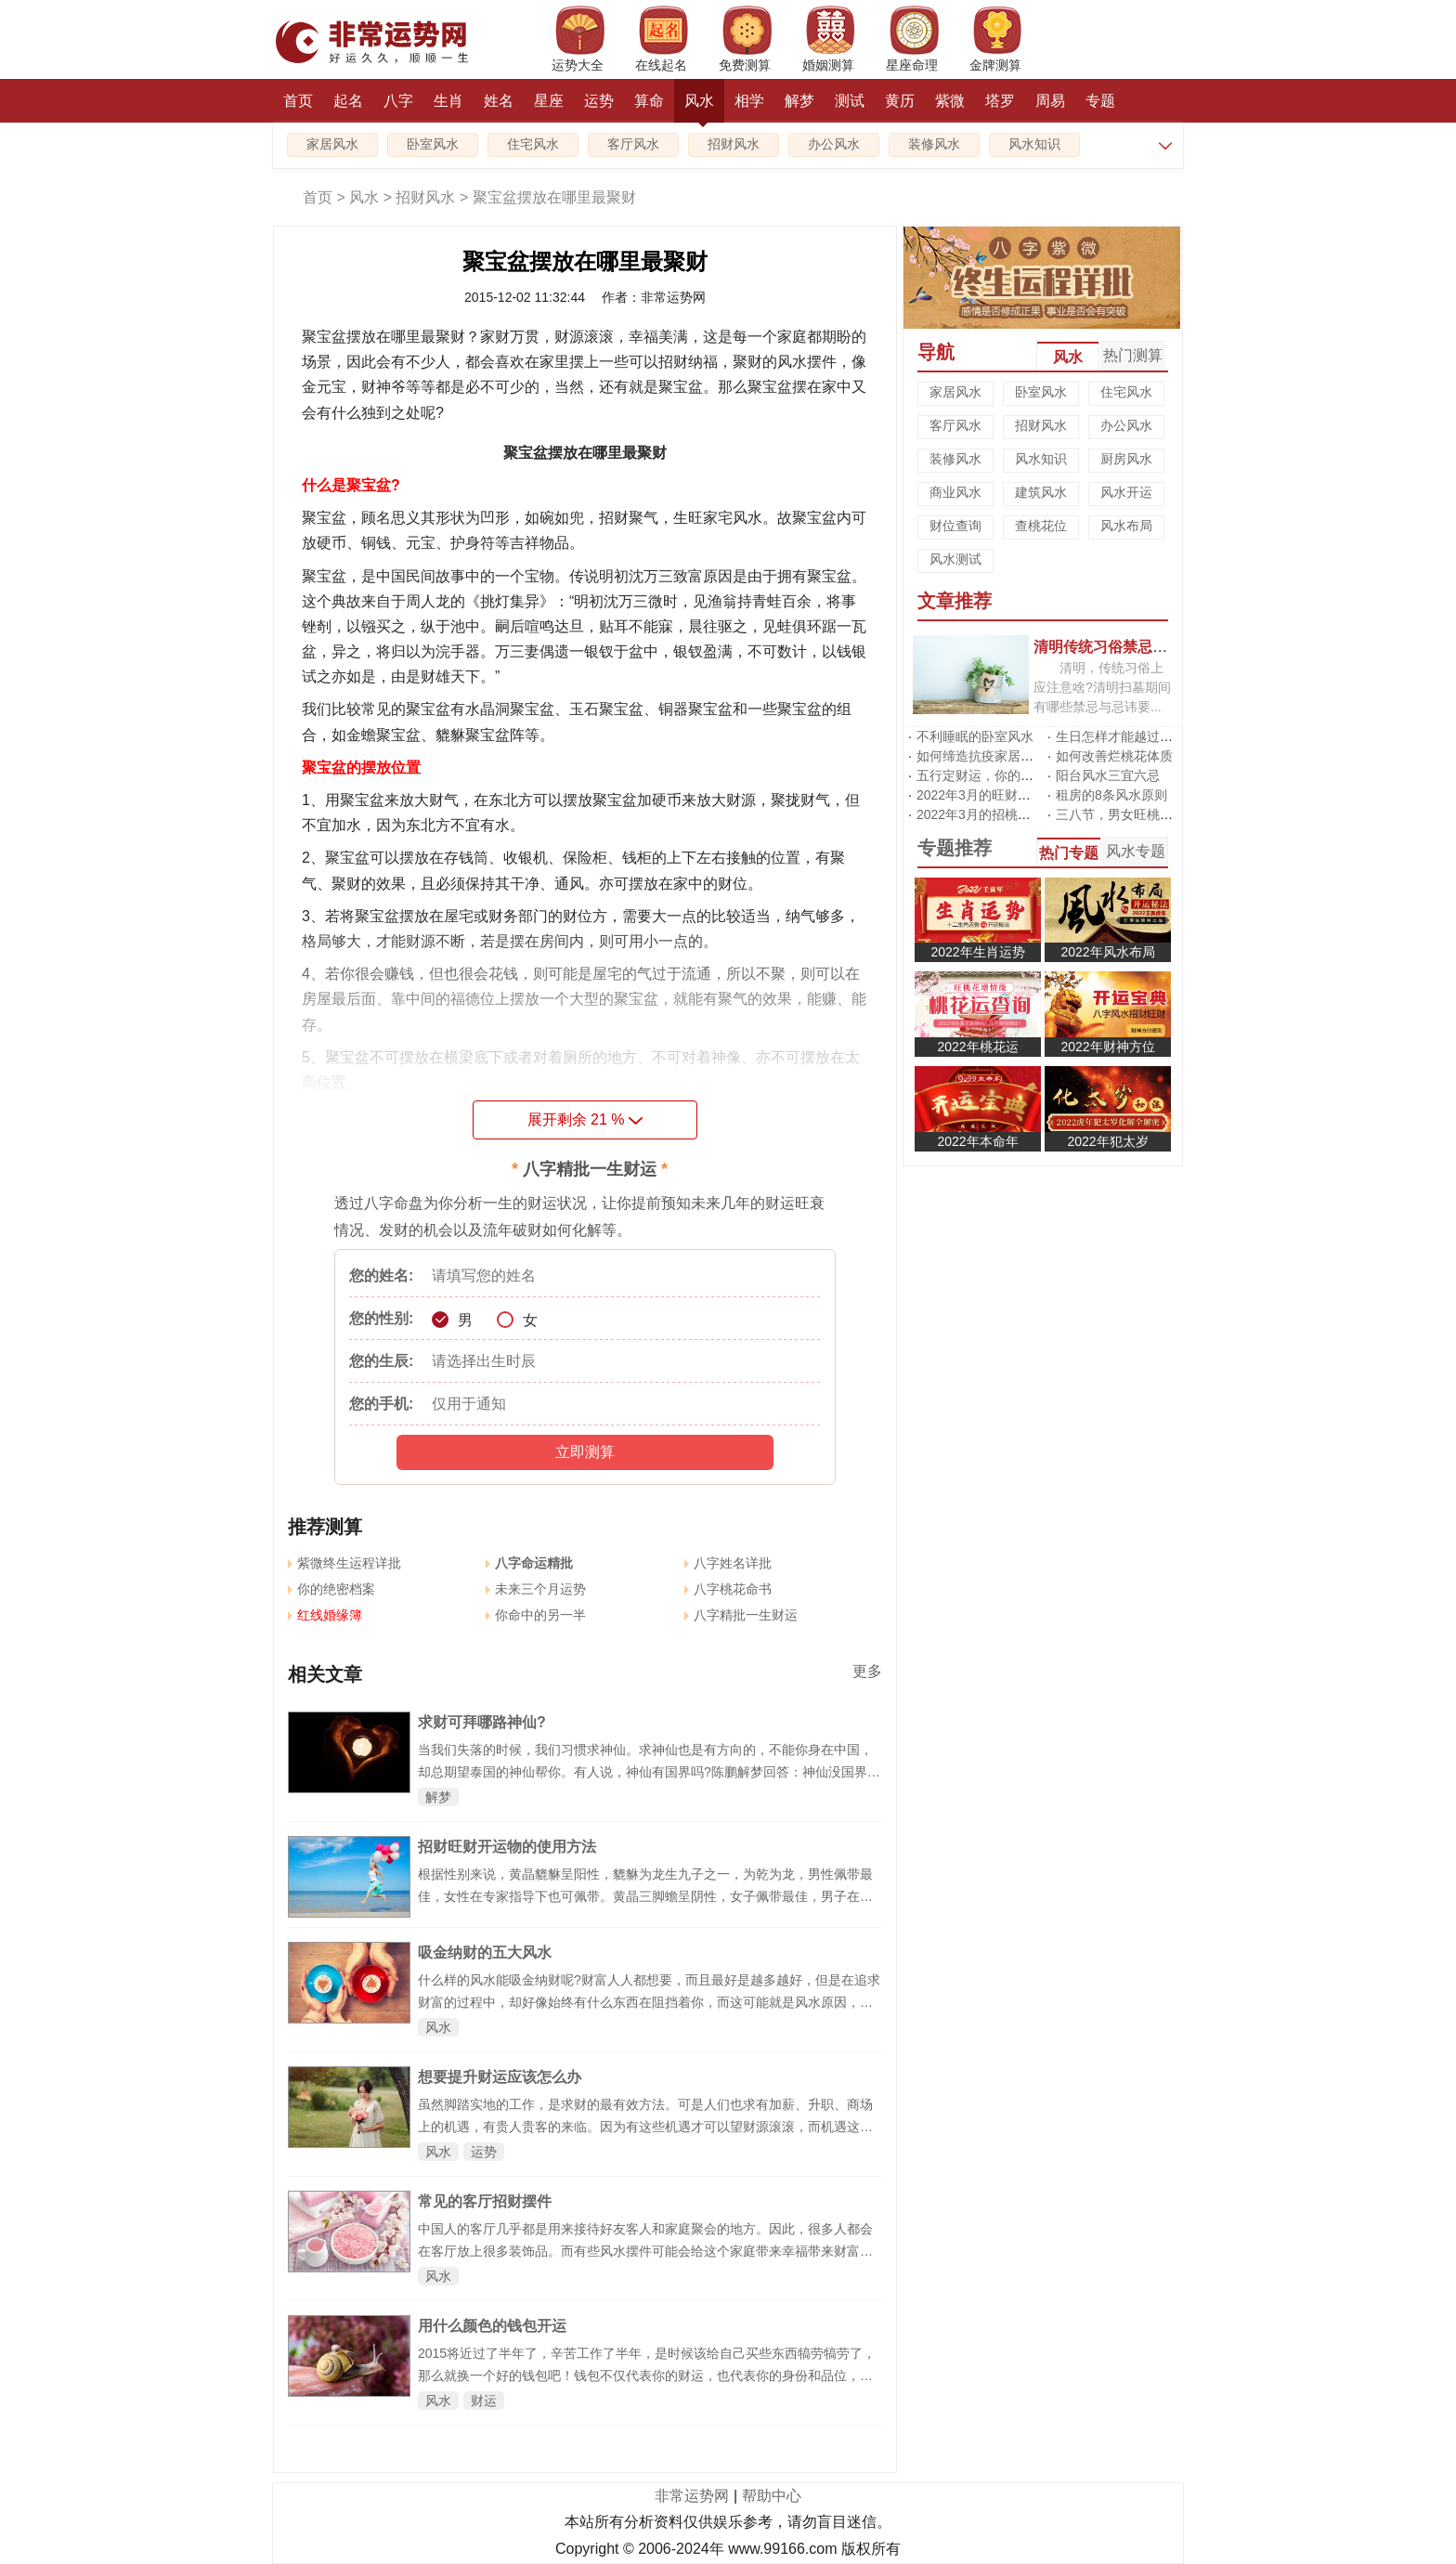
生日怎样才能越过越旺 (1121, 736)
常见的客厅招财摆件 (485, 2201)
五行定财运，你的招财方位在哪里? (1017, 775)
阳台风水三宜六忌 (1108, 775)
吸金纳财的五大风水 (485, 1952)
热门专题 (1068, 853)
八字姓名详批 (728, 1562)
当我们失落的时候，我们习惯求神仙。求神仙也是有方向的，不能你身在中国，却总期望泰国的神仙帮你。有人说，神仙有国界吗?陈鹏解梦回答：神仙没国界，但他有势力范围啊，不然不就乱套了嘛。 (649, 1772)
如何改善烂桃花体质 (1114, 755)
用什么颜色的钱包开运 (492, 2326)
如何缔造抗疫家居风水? (985, 755)
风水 (699, 108)
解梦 (799, 101)
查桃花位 (1041, 525)
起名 (348, 101)
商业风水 (956, 492)
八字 (398, 101)
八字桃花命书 (728, 1588)
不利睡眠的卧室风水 (975, 736)
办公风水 (834, 144)
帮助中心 (771, 2496)
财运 (484, 2400)
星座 (549, 101)
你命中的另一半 (536, 1614)
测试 (849, 101)
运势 (599, 101)
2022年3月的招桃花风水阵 (993, 814)
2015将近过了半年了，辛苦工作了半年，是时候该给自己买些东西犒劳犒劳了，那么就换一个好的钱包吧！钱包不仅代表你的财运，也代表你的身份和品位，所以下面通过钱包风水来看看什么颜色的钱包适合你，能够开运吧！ (647, 2375)
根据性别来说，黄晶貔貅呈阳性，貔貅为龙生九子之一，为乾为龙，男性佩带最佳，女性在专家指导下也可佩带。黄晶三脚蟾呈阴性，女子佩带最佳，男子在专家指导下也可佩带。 (645, 1896)
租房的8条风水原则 (1111, 794)
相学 (749, 101)
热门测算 (1133, 355)
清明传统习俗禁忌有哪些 (1115, 646)
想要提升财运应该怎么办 (499, 2077)
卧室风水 (433, 144)
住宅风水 (533, 144)
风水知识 (1034, 144)
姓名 (499, 101)
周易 (1050, 101)
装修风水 (934, 144)
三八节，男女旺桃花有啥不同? (1144, 814)
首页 (298, 101)
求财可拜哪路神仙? (482, 1722)
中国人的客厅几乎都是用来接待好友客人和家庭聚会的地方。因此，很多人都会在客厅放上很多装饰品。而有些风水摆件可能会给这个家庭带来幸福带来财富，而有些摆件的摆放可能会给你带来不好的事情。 (645, 2251)
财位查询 (956, 525)
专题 (1100, 101)
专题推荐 (954, 848)
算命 (649, 101)
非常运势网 (692, 2496)
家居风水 (332, 144)
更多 (867, 1671)
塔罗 (1000, 101)
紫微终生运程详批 (344, 1562)
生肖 (448, 101)
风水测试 (956, 559)
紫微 (950, 101)
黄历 (900, 101)
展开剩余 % (585, 1119)
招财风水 (734, 144)
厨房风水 (1126, 458)
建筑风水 (1041, 492)
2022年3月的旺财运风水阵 (993, 794)
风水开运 (1126, 492)
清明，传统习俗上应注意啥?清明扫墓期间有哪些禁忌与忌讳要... (1102, 687)
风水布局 (1126, 525)
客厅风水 (633, 144)
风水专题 (1135, 851)
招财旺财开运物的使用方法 (507, 1847)
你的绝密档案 (331, 1588)
